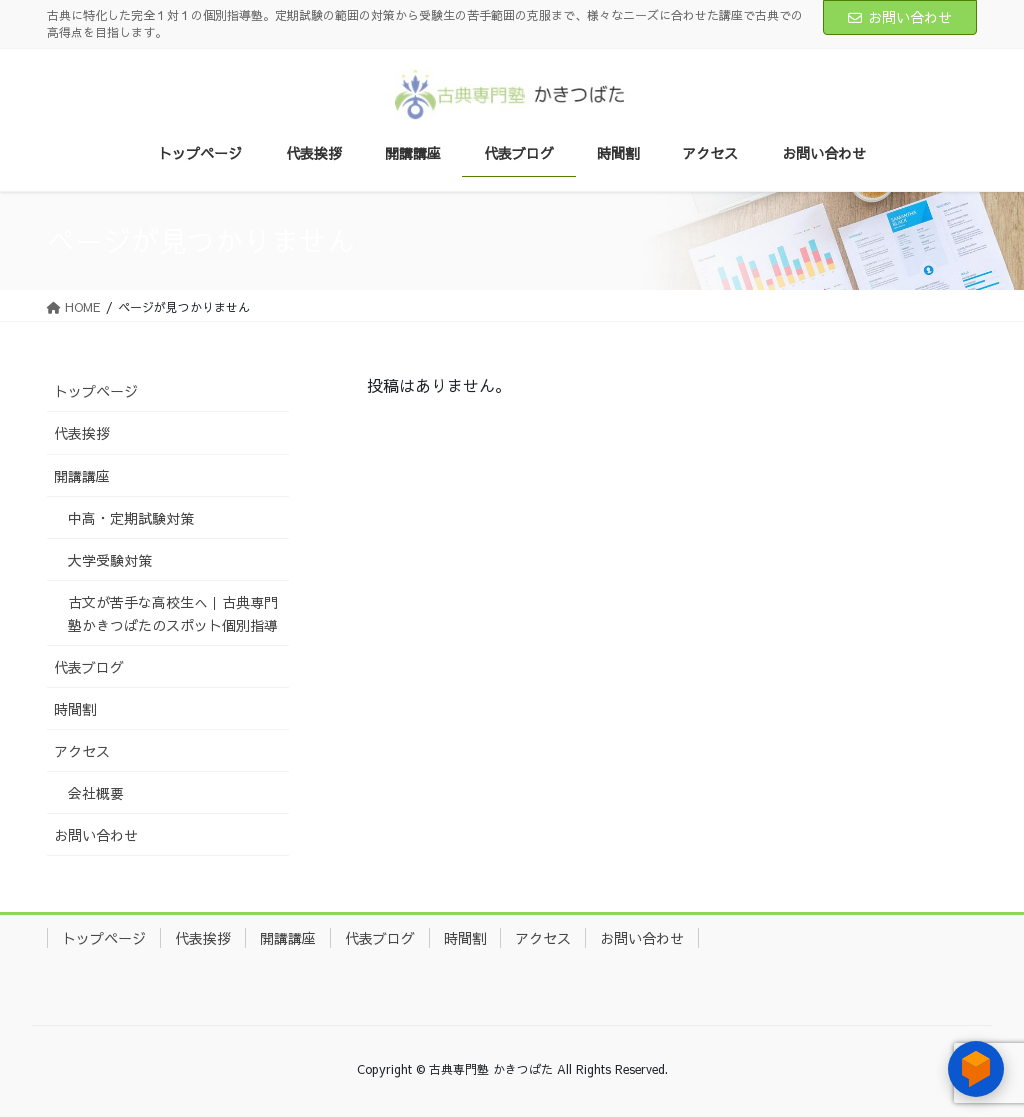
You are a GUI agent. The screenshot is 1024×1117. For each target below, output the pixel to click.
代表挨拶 (82, 433)
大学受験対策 (110, 560)
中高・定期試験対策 (131, 518)
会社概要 (96, 793)
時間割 (75, 709)
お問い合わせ (900, 17)
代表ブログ (89, 667)
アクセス (82, 751)
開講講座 (82, 476)
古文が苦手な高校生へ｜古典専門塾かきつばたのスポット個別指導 (173, 613)
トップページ (96, 391)
